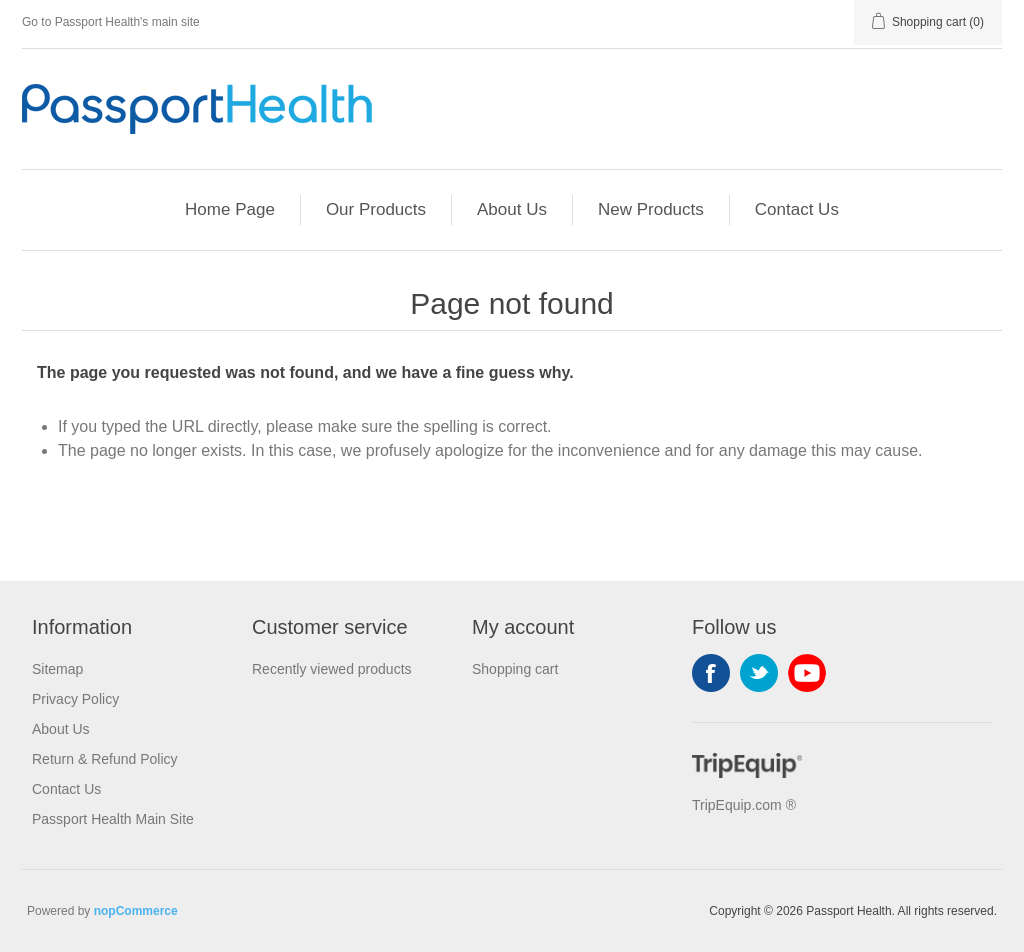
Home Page (230, 209)
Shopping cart (515, 669)
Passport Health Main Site (113, 819)
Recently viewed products (332, 669)
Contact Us (797, 209)
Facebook (711, 673)
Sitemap (57, 669)
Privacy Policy (75, 699)
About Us (512, 209)
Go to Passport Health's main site (111, 22)
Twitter (759, 673)
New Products (651, 209)
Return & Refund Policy (105, 759)
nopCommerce (136, 911)
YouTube (807, 673)
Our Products (376, 209)
